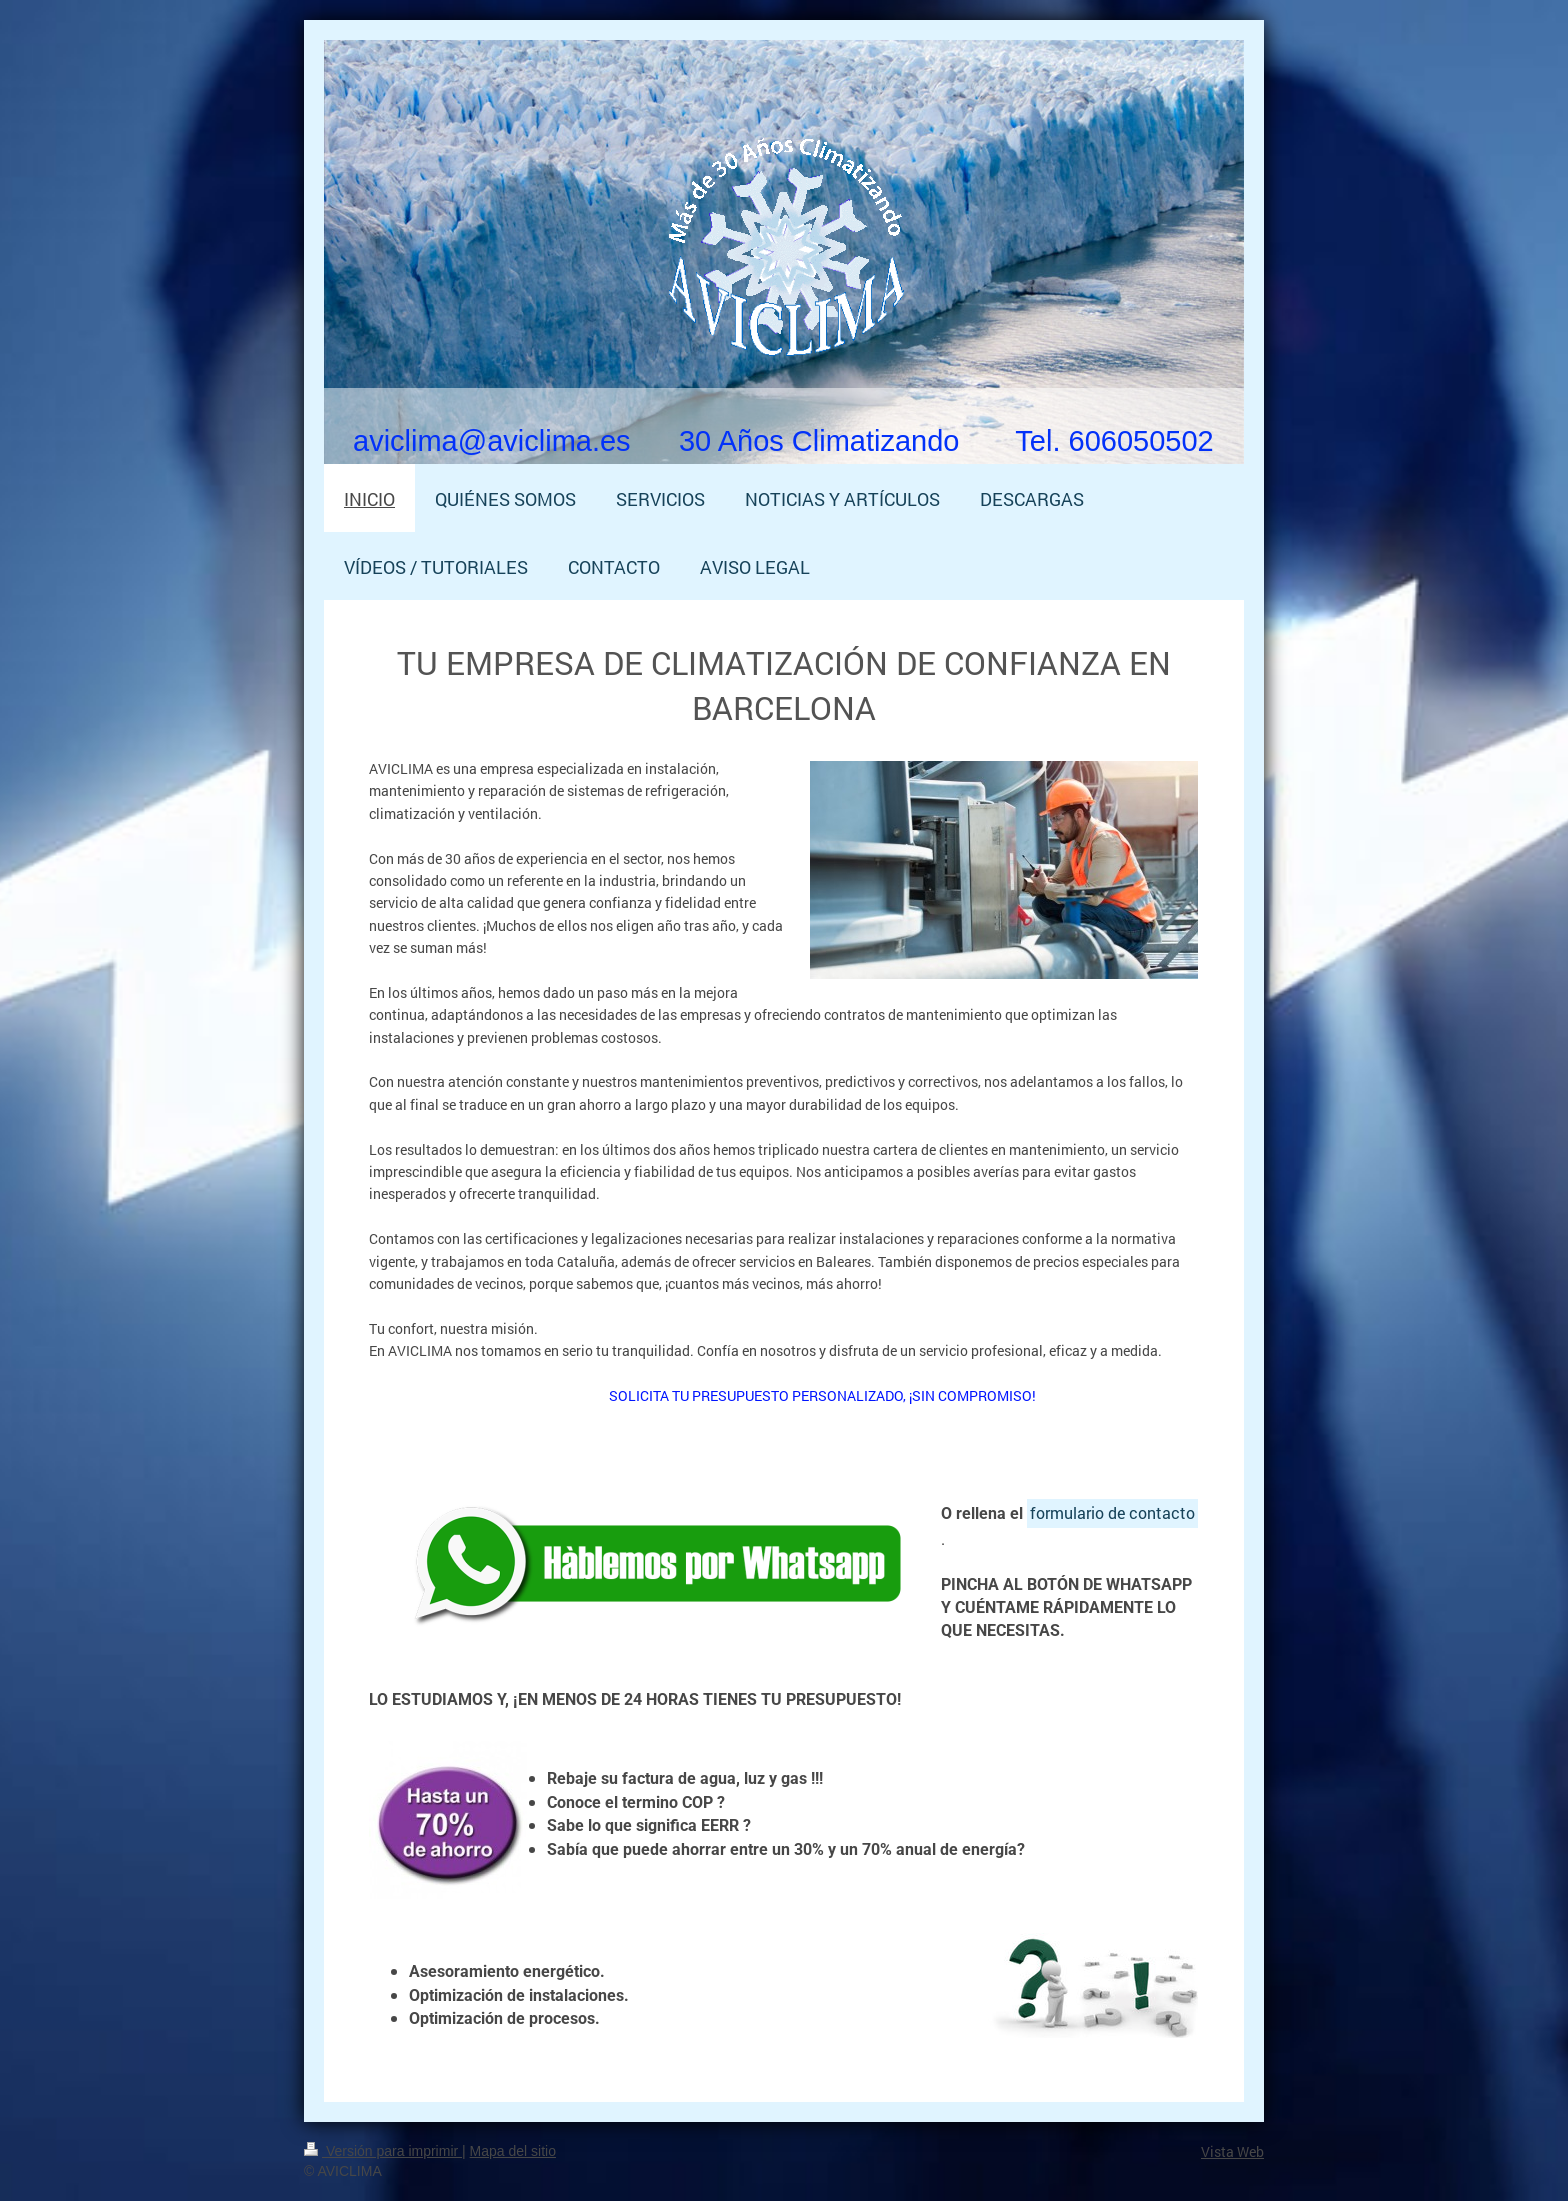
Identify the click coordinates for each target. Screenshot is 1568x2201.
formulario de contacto (1112, 1512)
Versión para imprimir (383, 2151)
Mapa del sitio (513, 2151)
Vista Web (1232, 2151)
